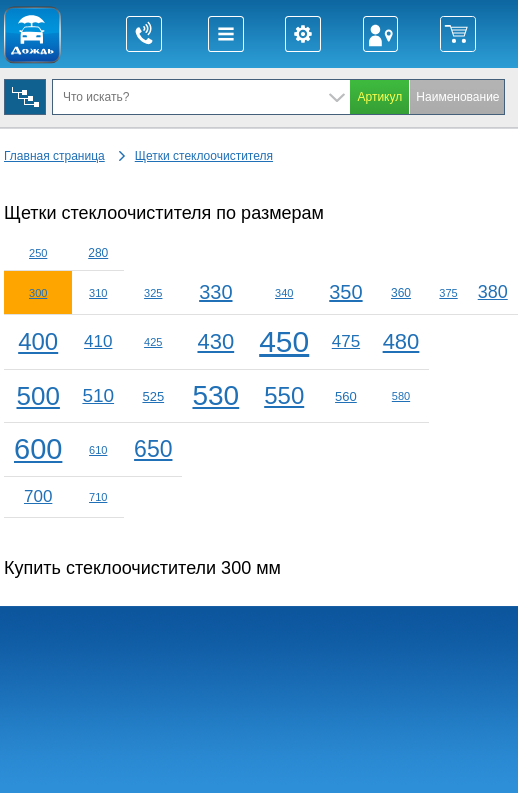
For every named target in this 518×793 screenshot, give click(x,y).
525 (153, 396)
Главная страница (54, 156)
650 (153, 449)
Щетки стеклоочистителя (204, 156)
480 (401, 341)
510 (98, 395)
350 (345, 292)
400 (38, 341)
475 (346, 341)
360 (401, 293)
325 (153, 293)
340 (284, 293)
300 (38, 293)
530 (215, 395)
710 (98, 497)
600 (38, 449)
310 (98, 293)
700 (38, 496)
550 (284, 395)
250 (38, 253)
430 (215, 341)
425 (153, 342)
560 (346, 396)
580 (401, 396)
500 (38, 396)
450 (284, 341)
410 (98, 341)
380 (493, 292)
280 (98, 253)
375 (448, 293)
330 (215, 292)
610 (98, 450)
